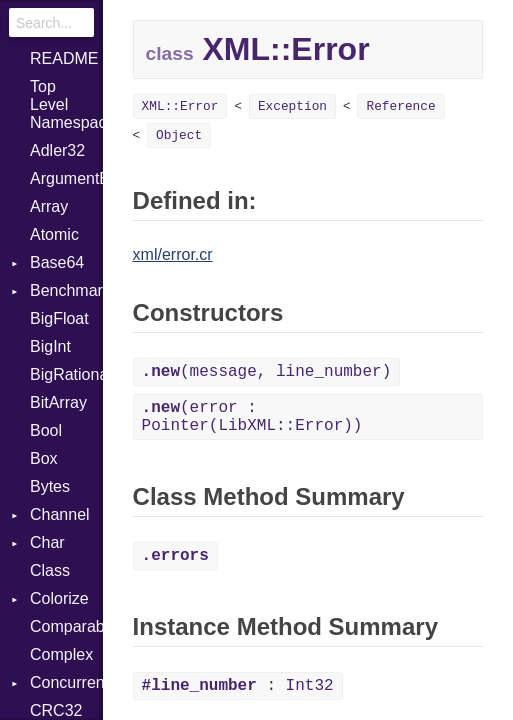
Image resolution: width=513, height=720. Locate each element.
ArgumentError (66, 178)
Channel (60, 514)
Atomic (54, 234)
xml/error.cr (173, 254)
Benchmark (66, 290)
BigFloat (59, 318)
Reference (400, 106)
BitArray (58, 402)
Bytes (50, 486)
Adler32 (57, 150)
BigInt (50, 346)
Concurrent (66, 682)
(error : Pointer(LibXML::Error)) (252, 417)
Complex (61, 654)
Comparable (66, 626)
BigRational (66, 374)
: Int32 (238, 686)
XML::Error (180, 106)
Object (179, 135)
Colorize (59, 598)
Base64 (57, 262)
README (64, 58)
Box (44, 458)
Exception (292, 106)
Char (47, 542)
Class (50, 570)
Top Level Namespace (66, 104)
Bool (46, 430)
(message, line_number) (267, 372)
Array (49, 206)
